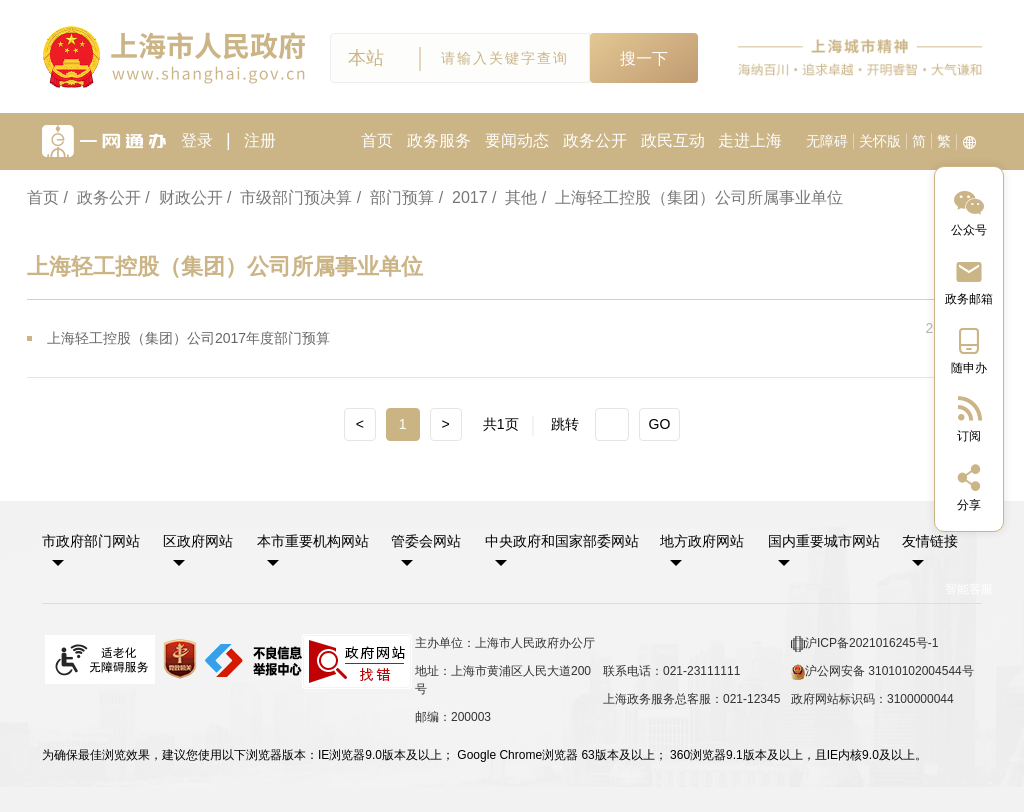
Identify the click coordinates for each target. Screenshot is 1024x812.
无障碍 (827, 141)
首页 (377, 140)
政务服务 (439, 140)
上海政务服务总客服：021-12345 (691, 699)
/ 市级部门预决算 (289, 197)
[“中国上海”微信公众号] (969, 211)
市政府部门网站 (91, 541)
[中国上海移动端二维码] (969, 349)
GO (660, 424)
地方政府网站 (702, 541)
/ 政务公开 (101, 197)
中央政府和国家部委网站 (562, 541)
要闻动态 (517, 140)
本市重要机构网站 (313, 541)
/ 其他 (514, 197)
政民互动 (673, 140)
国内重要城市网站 (824, 541)
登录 (197, 140)
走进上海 (750, 140)
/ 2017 (463, 197)
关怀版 (880, 141)
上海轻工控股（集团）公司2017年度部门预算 (188, 338)
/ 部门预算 (395, 197)
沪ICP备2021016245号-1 (864, 644)
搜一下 (644, 58)
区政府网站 (198, 541)
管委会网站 (426, 541)
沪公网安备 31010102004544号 (882, 672)
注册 (260, 140)
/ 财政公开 (183, 197)
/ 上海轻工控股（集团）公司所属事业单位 (692, 197)
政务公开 (595, 140)
